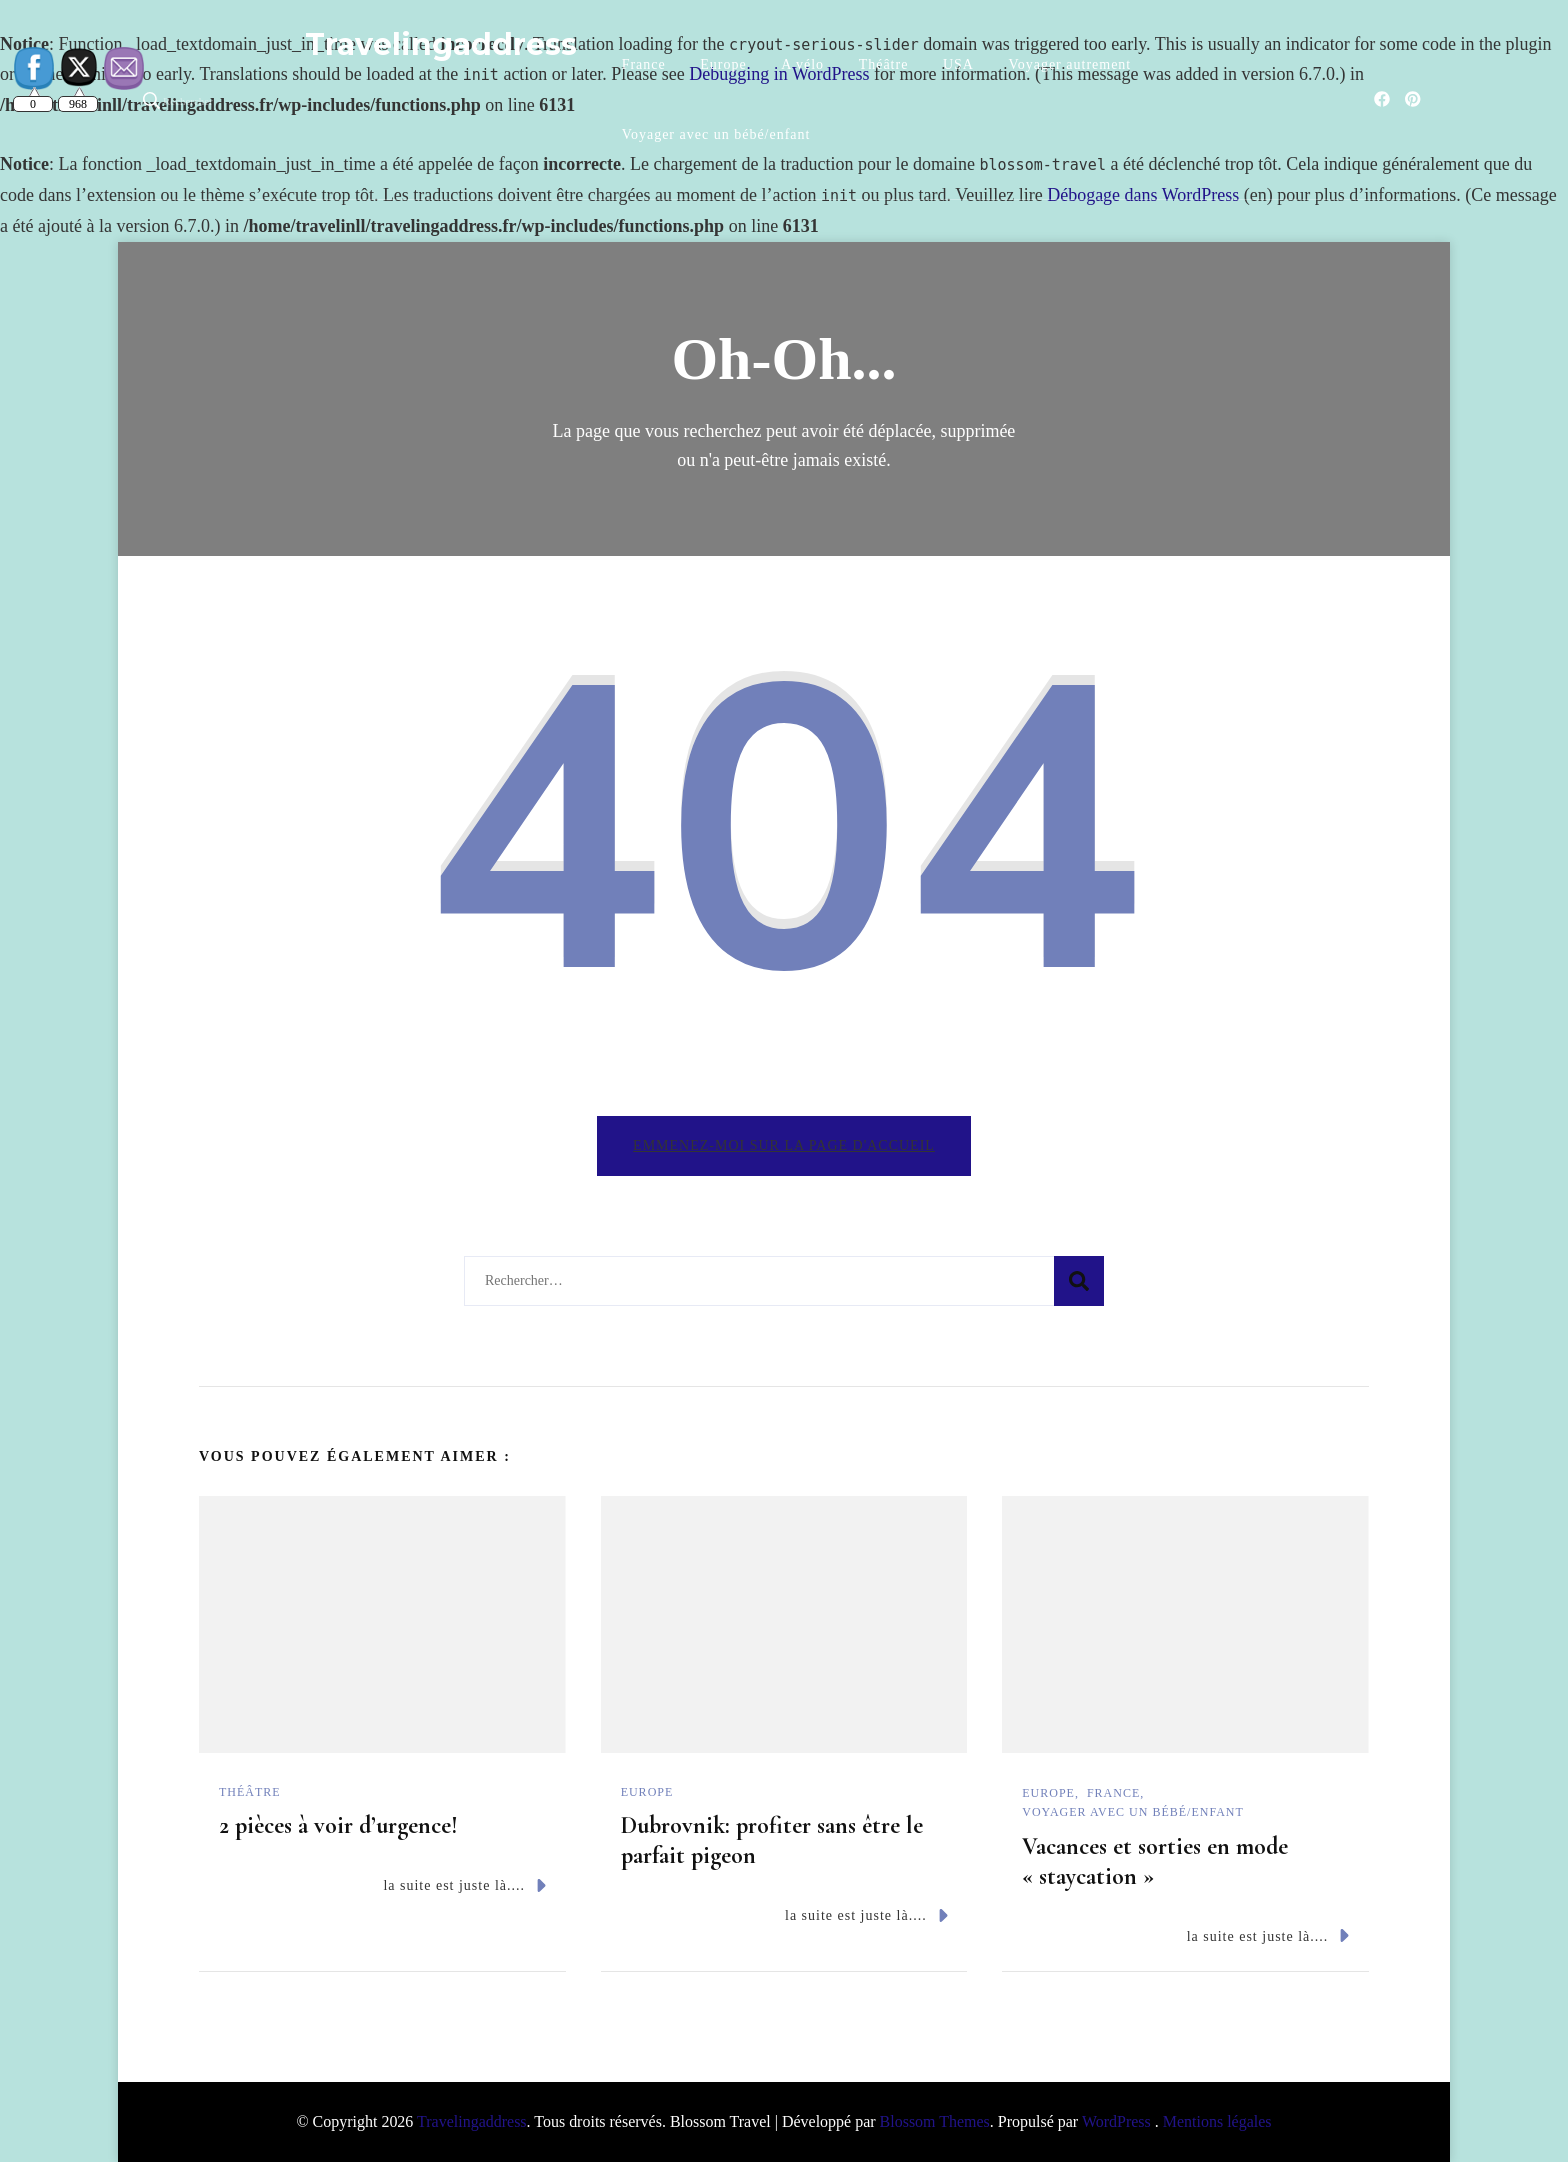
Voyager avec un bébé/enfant (716, 134)
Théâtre (884, 64)
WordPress (1116, 2121)
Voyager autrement (1069, 64)
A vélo (802, 64)
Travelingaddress (441, 44)
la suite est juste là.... (464, 1885)
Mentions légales (1217, 2121)
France (644, 64)
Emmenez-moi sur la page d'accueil (784, 1145)
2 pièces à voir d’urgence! (338, 1825)
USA (958, 64)
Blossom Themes (935, 2121)
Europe (723, 64)
